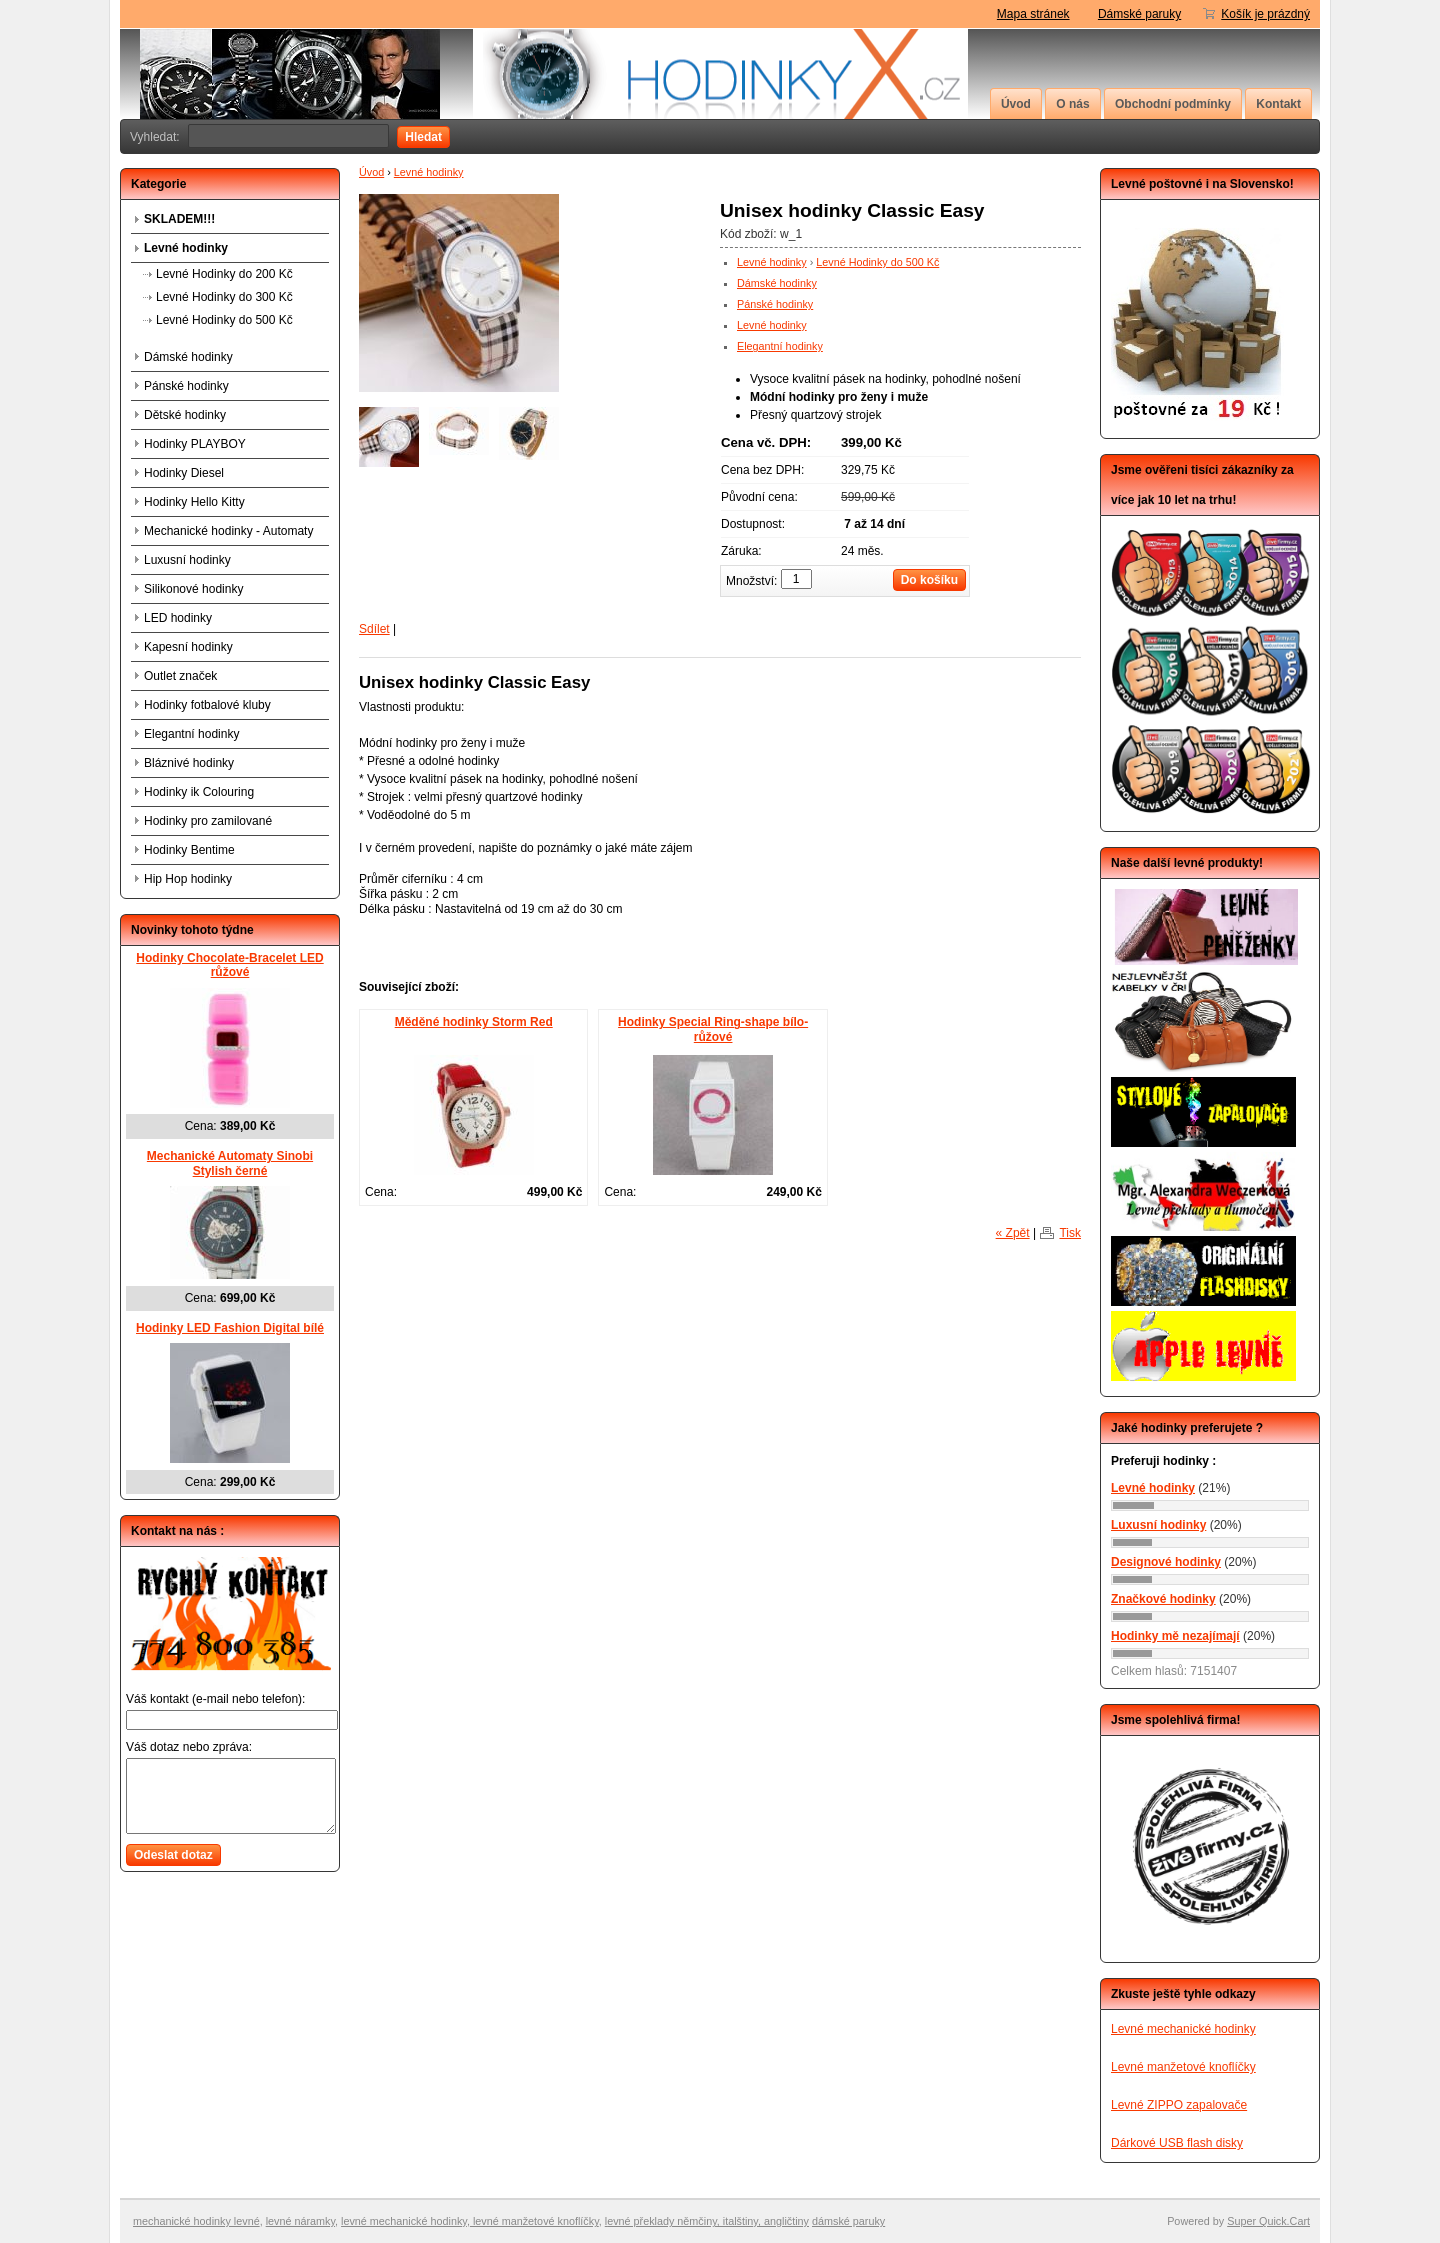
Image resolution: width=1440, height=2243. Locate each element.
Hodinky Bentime (189, 850)
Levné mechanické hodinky (1183, 2029)
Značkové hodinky (1163, 1599)
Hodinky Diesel (184, 473)
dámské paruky (848, 2221)
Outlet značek (180, 676)
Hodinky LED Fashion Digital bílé (230, 1328)
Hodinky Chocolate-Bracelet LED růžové (229, 965)
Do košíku (929, 580)
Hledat (423, 137)
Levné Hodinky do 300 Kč (224, 297)
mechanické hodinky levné (196, 2221)
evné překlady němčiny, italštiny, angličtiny (708, 2221)
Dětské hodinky (185, 415)
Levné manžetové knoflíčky (1183, 2067)
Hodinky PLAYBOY (195, 444)
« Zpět (1013, 1233)
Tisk (1070, 1233)
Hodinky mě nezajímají (1175, 1636)
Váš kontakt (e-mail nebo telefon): (215, 1699)
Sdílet (374, 629)
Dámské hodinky (777, 283)
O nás (1072, 104)
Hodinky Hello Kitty (194, 502)
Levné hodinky (429, 172)
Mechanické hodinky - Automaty (228, 531)
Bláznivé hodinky (189, 763)
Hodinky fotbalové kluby (207, 705)
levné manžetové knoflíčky (534, 2221)
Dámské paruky (1139, 14)
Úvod (1016, 104)
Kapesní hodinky (188, 647)
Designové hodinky (1166, 1562)
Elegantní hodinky (780, 346)
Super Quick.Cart (1268, 2221)
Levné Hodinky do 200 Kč (224, 274)
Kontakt (1278, 104)
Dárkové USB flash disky (1177, 2143)
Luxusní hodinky (187, 560)
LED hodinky (178, 618)
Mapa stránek (1033, 14)
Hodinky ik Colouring (199, 792)
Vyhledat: (155, 137)
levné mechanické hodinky (404, 2221)
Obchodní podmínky (1173, 104)
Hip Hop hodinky (188, 879)
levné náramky (300, 2221)
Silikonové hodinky (193, 589)
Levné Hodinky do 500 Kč (877, 262)
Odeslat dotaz (173, 1855)
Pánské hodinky (775, 304)
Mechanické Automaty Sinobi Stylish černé (230, 1163)
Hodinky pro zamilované (208, 821)
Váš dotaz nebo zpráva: (189, 1747)
